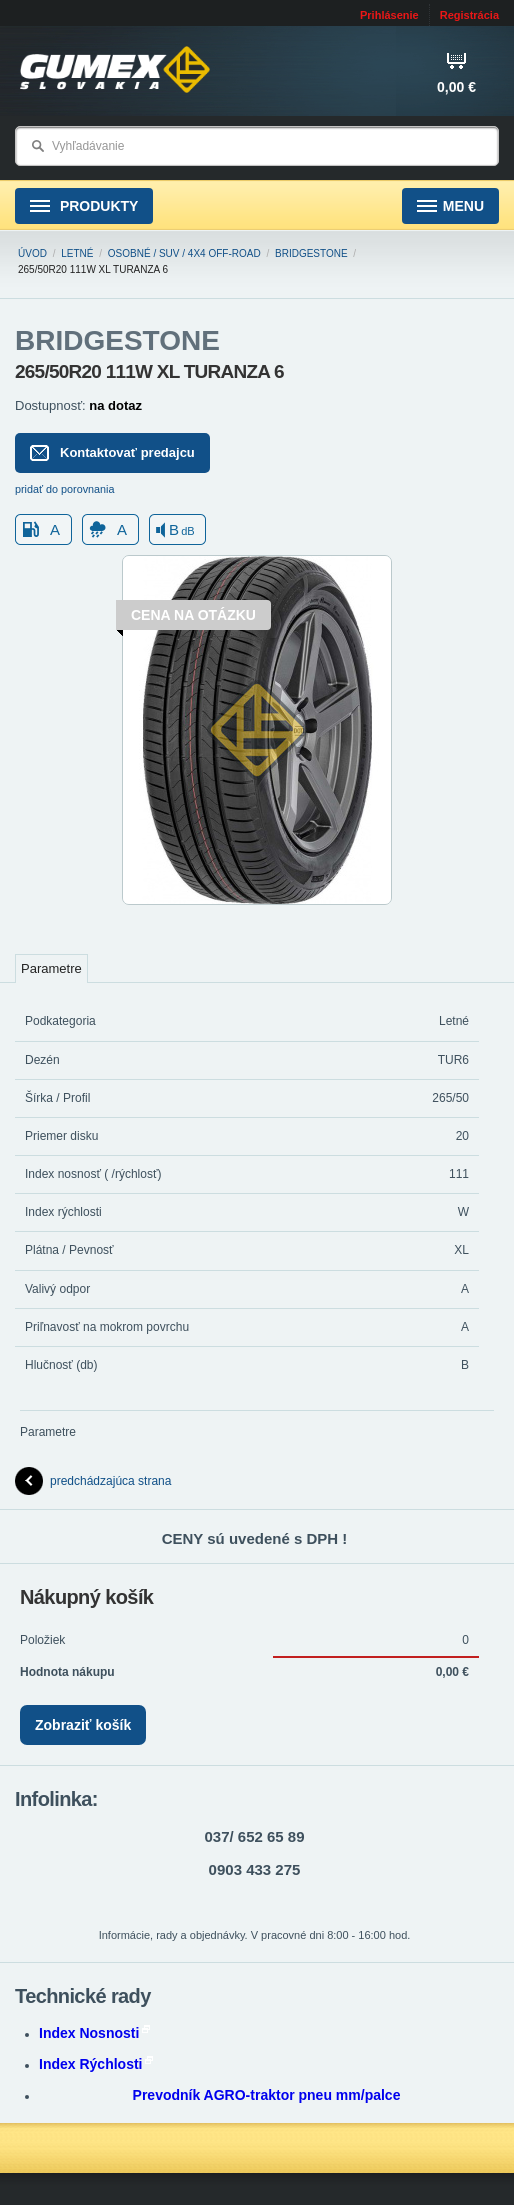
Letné (77, 253)
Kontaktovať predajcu (112, 453)
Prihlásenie (389, 15)
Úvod (32, 253)
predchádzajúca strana (93, 1481)
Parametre (51, 968)
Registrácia (469, 15)
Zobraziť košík (83, 1725)
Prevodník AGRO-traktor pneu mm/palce (267, 2095)
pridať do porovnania (65, 489)
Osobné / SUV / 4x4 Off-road (184, 253)
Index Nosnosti (94, 2033)
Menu (450, 206)
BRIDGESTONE (311, 253)
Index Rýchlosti (96, 2064)
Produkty (84, 206)
